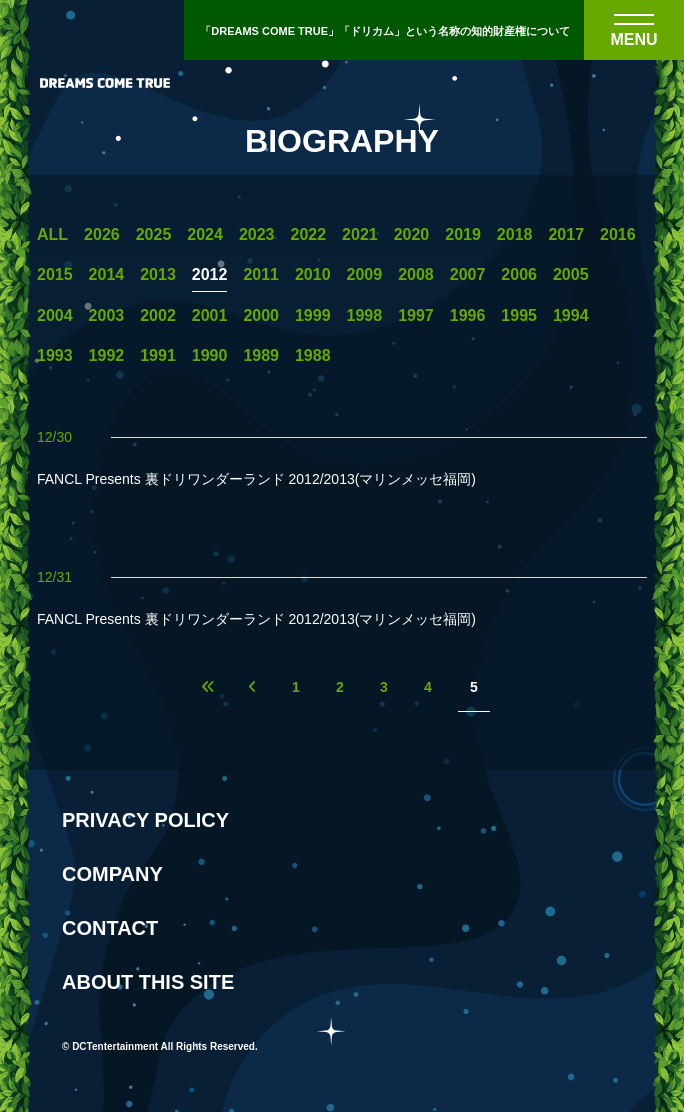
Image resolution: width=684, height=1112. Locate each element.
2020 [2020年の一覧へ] (412, 235)
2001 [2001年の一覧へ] (210, 316)
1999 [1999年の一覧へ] (313, 316)
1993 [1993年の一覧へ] (55, 356)
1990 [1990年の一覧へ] (210, 356)
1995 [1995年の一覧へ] (519, 316)
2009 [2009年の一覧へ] (365, 275)
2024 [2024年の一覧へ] (205, 235)
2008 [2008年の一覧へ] (416, 275)
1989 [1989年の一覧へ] (261, 356)
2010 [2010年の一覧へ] (313, 275)
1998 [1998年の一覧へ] (365, 316)
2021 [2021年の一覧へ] (360, 235)
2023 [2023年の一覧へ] (257, 235)
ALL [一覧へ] (52, 235)
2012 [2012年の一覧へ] (210, 275)
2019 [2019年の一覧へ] (463, 235)
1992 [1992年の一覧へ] (107, 356)
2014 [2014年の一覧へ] (107, 275)
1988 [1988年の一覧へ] (313, 356)
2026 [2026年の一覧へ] (102, 235)
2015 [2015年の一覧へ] (55, 275)
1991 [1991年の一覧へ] (158, 356)
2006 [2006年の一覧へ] (519, 275)
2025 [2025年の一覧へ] (154, 235)
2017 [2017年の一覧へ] (566, 235)
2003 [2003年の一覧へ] (107, 316)
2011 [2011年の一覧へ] (261, 275)
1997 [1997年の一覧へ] (416, 316)
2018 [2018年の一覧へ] (515, 235)
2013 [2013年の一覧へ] (158, 275)
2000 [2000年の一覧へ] (261, 316)
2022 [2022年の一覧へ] (308, 235)
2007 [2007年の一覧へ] (468, 275)
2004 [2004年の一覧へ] (55, 316)
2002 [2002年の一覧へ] (158, 316)
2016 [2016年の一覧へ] (618, 235)
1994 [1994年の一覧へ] (571, 316)
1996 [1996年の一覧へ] (468, 316)
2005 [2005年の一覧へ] (571, 275)
